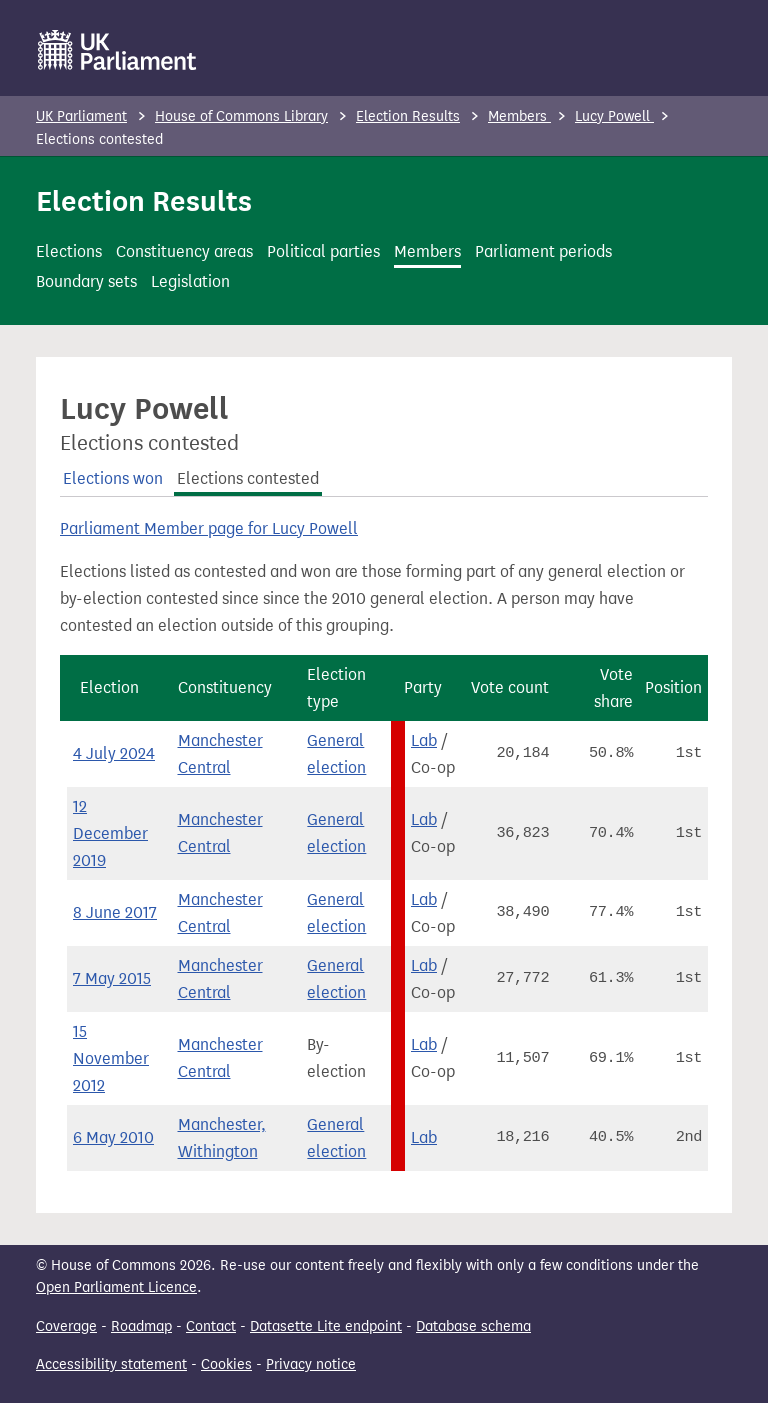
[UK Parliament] (117, 50)
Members (519, 116)
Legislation (190, 281)
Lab (424, 740)
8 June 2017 (115, 912)
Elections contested (248, 478)
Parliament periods (543, 251)
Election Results (408, 116)
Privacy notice (311, 1364)
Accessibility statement (111, 1364)
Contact (211, 1326)
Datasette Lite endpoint (326, 1326)
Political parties (323, 251)
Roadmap (141, 1326)
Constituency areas (184, 251)
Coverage (66, 1326)
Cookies (226, 1364)
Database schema (473, 1326)
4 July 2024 (114, 753)
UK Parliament (81, 116)
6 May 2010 (113, 1137)
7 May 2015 (112, 978)
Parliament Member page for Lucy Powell (209, 528)
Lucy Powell (614, 116)
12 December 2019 (110, 833)
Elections (69, 251)
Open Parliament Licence (116, 1287)
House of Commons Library (241, 116)
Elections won (113, 478)
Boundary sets (86, 281)
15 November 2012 (111, 1058)
